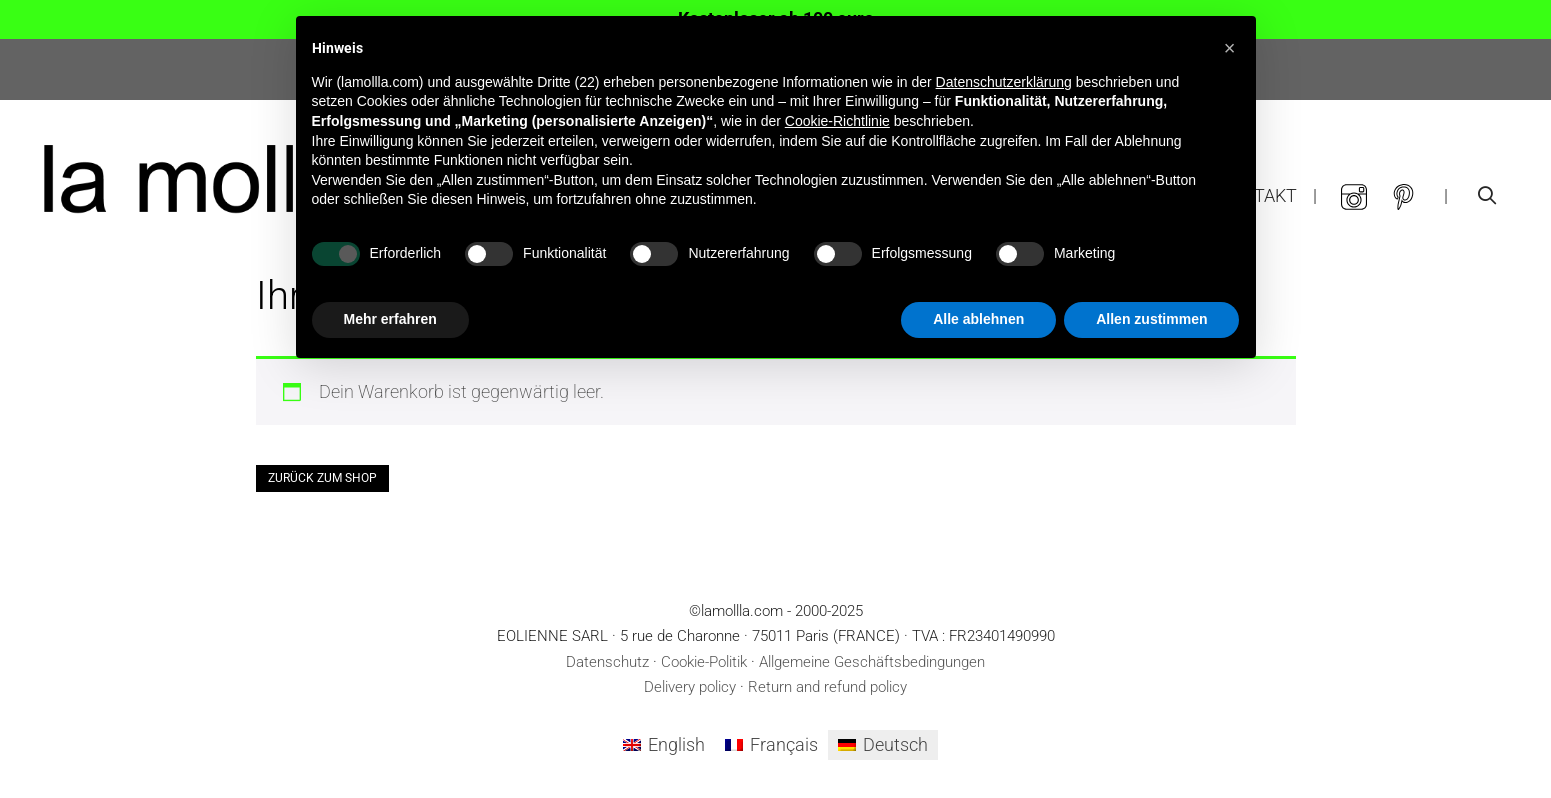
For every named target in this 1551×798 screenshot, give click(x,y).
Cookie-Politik (704, 662)
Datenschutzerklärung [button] (1004, 82)
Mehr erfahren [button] (390, 319)
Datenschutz (607, 662)
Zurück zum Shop (322, 478)
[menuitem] (664, 745)
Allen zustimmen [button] (1151, 319)
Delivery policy (690, 687)
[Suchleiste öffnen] (1487, 196)
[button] (1230, 48)
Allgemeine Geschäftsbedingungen (872, 662)
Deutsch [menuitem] (895, 744)
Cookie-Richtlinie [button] (837, 121)
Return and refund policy (827, 687)
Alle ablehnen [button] (978, 319)
